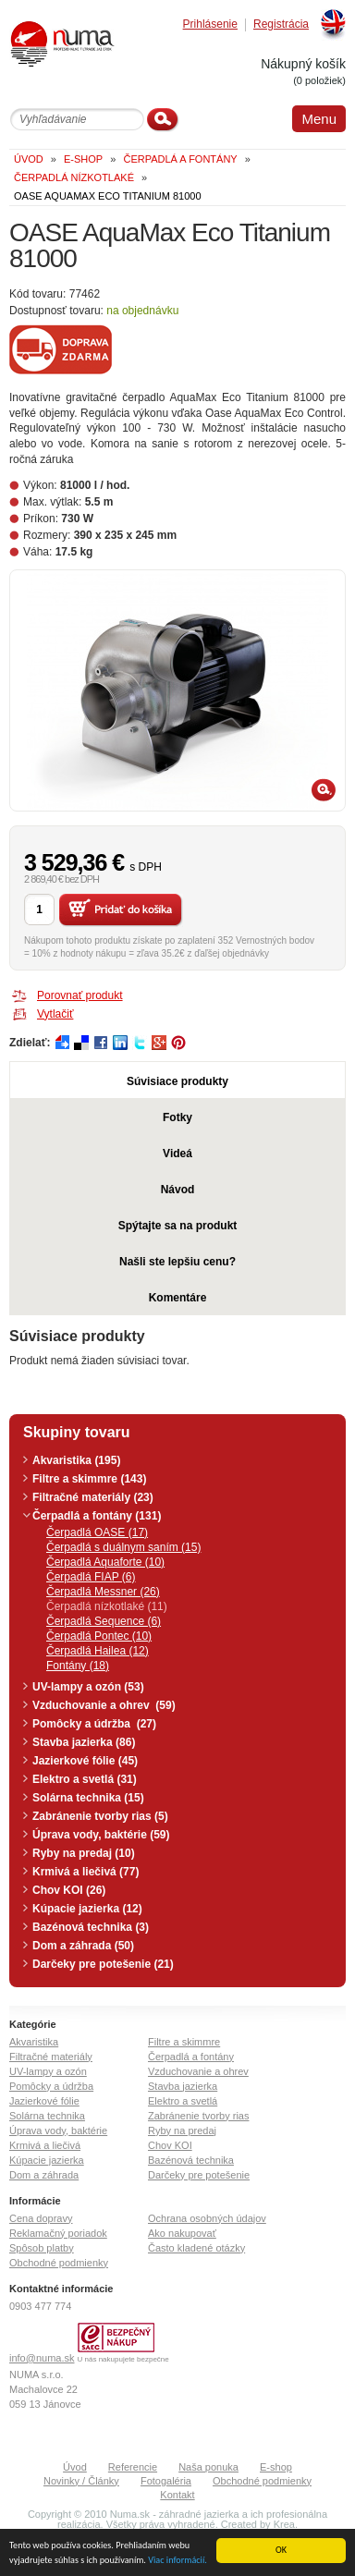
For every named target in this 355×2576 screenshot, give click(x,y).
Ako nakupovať (182, 2233)
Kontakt (177, 2494)
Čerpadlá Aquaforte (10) (105, 1562)
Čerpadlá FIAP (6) (91, 1576)
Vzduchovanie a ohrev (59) (104, 1705)
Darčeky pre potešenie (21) (103, 1964)
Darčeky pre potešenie (199, 2174)
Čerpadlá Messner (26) (103, 1591)
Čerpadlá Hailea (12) (97, 1650)
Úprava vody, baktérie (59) (101, 1834)
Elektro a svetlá (182, 2100)
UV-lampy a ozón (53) (88, 1686)
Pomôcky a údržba (51, 2086)
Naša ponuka (208, 2466)
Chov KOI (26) (68, 1890)
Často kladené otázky (196, 2247)
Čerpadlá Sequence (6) (103, 1621)
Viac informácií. (177, 2560)
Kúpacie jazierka (46, 2160)
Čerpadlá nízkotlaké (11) (106, 1606)
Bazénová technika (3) (90, 1927)
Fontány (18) (77, 1665)
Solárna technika (47, 2115)
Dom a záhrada (44, 2174)
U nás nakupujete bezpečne (123, 2359)
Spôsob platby (41, 2247)
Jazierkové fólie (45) (85, 1760)
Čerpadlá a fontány (191, 2056)
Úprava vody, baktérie (58, 2130)
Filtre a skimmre (184, 2041)
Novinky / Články (81, 2480)
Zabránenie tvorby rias (198, 2115)
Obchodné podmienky (58, 2262)
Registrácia (281, 24)
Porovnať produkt (80, 995)
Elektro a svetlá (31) (84, 1779)
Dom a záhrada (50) (83, 1945)
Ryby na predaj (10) (83, 1853)
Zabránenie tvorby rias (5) (100, 1816)
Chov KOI (170, 2145)
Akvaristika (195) (76, 1460)
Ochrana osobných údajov (207, 2218)
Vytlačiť (55, 1013)
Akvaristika (33, 2041)
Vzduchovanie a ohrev (198, 2071)
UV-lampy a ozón (48, 2071)
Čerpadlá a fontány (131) (96, 1515)
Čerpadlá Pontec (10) (99, 1636)
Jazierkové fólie (44, 2100)
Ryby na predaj (182, 2130)
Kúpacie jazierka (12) (87, 1908)
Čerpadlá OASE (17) (97, 1532)
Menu (319, 119)
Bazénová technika (191, 2160)
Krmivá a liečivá (44, 2145)
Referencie (132, 2466)
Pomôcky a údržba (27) (94, 1723)
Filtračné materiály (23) (92, 1497)
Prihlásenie (210, 24)
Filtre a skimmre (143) (89, 1478)
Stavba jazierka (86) (83, 1742)
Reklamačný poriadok (58, 2233)
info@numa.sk (41, 2357)
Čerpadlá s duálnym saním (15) (123, 1547)
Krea (284, 2524)
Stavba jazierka (182, 2086)
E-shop (276, 2466)
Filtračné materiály (50, 2056)
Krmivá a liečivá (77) (85, 1871)
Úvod (75, 2466)
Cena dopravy (41, 2218)
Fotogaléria (166, 2480)
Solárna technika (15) (88, 1797)
